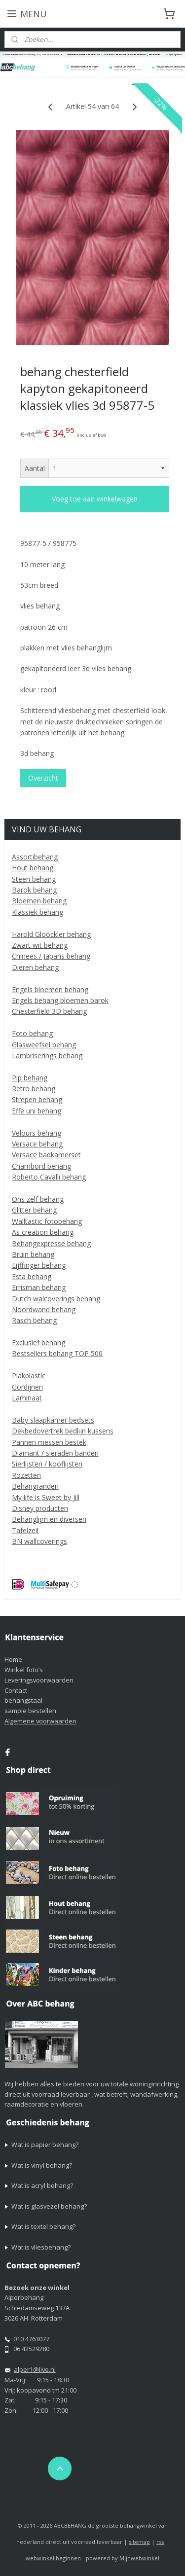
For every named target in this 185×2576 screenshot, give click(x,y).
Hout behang (32, 867)
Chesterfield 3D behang (49, 1011)
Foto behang (32, 1033)
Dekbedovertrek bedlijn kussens (62, 1430)
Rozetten (26, 1475)
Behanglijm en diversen (49, 1519)
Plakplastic (28, 1375)
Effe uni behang (36, 1110)
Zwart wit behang (40, 945)
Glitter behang (34, 1210)
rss (160, 2541)
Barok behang (34, 889)
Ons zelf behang (38, 1199)
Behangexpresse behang (51, 1243)
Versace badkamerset (46, 1154)
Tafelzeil (25, 1530)
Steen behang (34, 879)
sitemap (139, 2541)
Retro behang (33, 1088)
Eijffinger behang (39, 1265)
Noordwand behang (43, 1309)
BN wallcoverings (39, 1541)
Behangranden (35, 1486)
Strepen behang (37, 1099)
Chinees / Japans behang (51, 956)
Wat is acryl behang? (42, 2185)
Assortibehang (35, 856)
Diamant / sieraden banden (55, 1453)
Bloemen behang (39, 900)
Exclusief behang (38, 1342)
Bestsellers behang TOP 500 (57, 1353)
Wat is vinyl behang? (41, 2165)
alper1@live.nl (35, 2369)
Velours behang (36, 1133)
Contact (15, 1690)
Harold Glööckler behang (51, 934)
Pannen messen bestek (49, 1442)
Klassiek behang (37, 912)
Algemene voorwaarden (40, 1721)
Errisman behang (39, 1287)
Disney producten (40, 1508)
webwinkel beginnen (53, 2558)
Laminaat (27, 1397)
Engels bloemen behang (50, 989)
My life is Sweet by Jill (45, 1497)
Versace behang (37, 1143)
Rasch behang (34, 1320)
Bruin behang (33, 1254)
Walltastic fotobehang (47, 1221)
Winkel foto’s (23, 1669)
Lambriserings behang (47, 1055)
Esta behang (31, 1276)
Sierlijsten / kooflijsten (47, 1463)
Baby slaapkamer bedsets (53, 1420)
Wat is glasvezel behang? (49, 2206)
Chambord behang (41, 1166)
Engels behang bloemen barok (60, 1000)
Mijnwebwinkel (139, 2558)
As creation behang (43, 1232)
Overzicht (43, 778)
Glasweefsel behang (44, 1044)
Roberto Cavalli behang (49, 1176)
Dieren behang (35, 967)
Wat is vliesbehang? (41, 2247)
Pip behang (29, 1077)
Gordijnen (27, 1387)
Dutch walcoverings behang (56, 1298)
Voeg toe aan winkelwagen (95, 498)
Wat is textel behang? (43, 2226)
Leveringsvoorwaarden (39, 1680)
